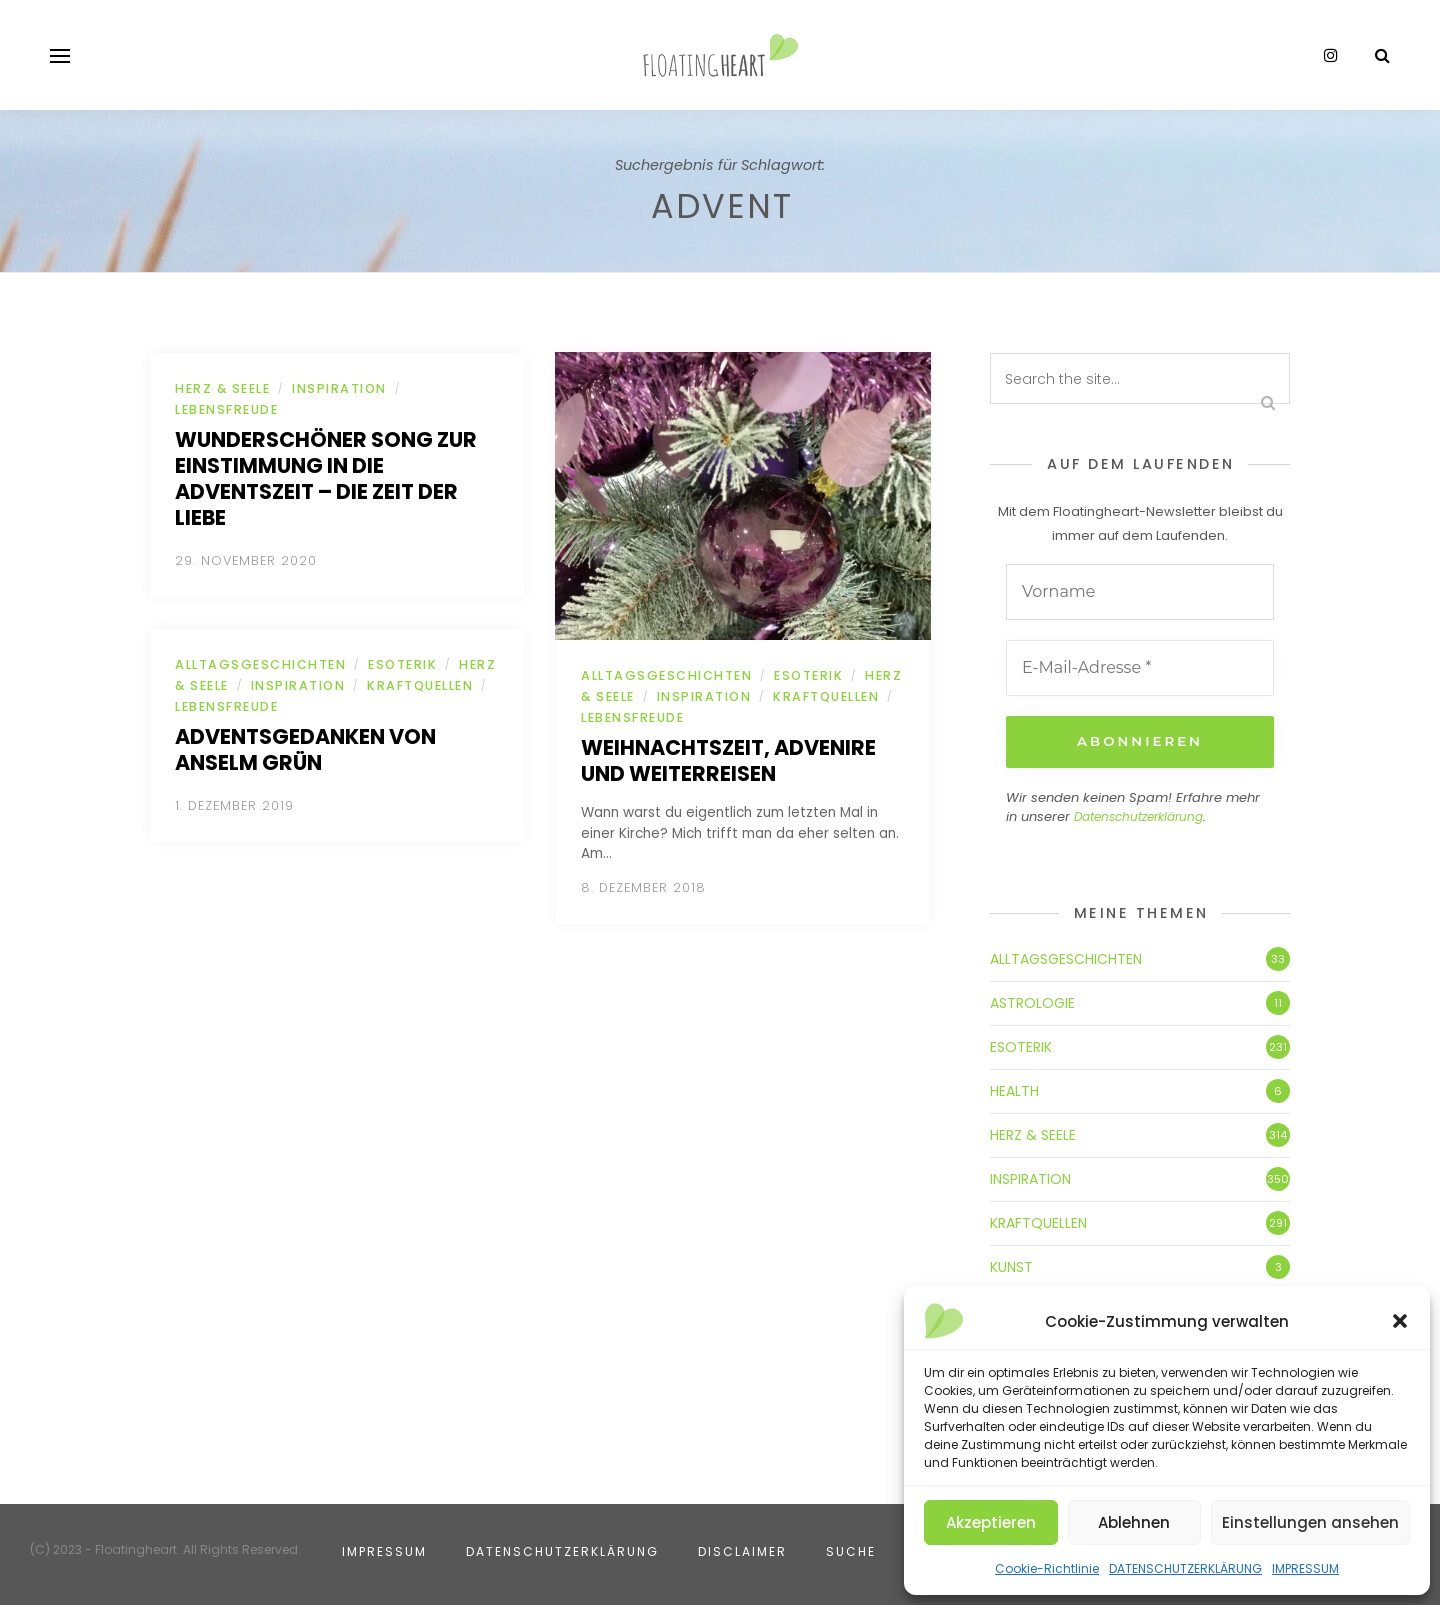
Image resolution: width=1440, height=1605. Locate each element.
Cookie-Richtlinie (1047, 1568)
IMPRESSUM (1305, 1568)
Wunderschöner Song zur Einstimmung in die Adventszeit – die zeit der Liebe (326, 478)
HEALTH (1014, 1089)
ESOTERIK (402, 664)
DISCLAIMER (742, 1549)
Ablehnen (1134, 1522)
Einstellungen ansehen (1310, 1522)
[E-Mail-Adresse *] (1140, 668)
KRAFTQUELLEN (420, 685)
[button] (1400, 1321)
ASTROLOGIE (1032, 1001)
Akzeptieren (991, 1522)
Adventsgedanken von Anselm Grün (305, 749)
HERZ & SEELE (222, 388)
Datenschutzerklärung (1138, 815)
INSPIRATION (339, 388)
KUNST (1011, 1265)
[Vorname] (1140, 592)
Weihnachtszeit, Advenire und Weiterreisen (728, 760)
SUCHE (851, 1549)
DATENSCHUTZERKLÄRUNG (1185, 1568)
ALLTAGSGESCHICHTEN (260, 664)
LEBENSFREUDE (226, 409)
